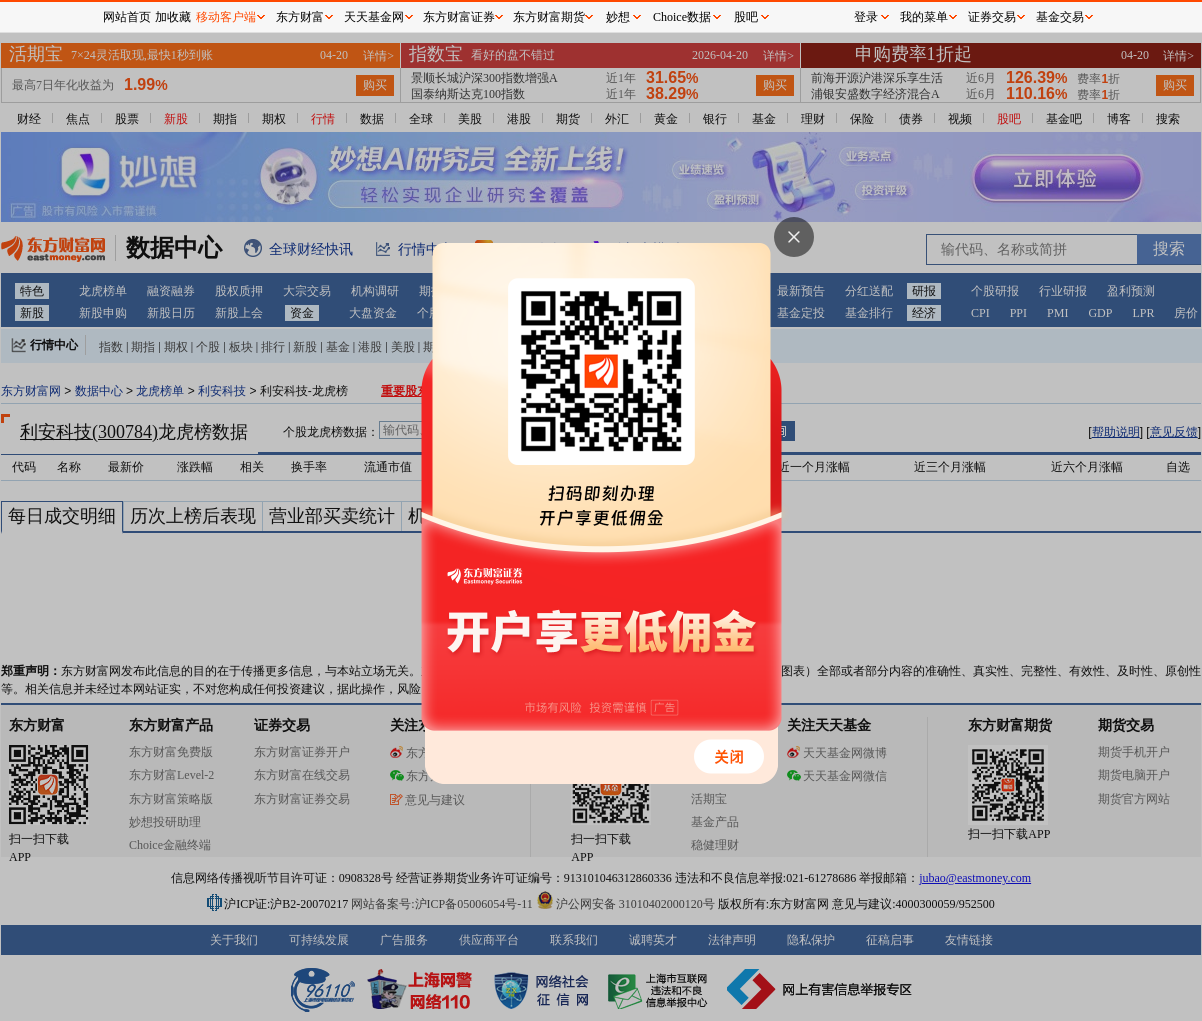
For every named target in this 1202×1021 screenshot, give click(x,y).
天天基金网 (374, 17)
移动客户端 (226, 17)
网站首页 (127, 17)
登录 (866, 17)
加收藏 (173, 17)
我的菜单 (924, 17)
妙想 (618, 17)
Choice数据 (682, 17)
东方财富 (300, 17)
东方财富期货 (549, 17)
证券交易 (992, 17)
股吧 (746, 17)
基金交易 (1060, 17)
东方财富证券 (459, 17)
